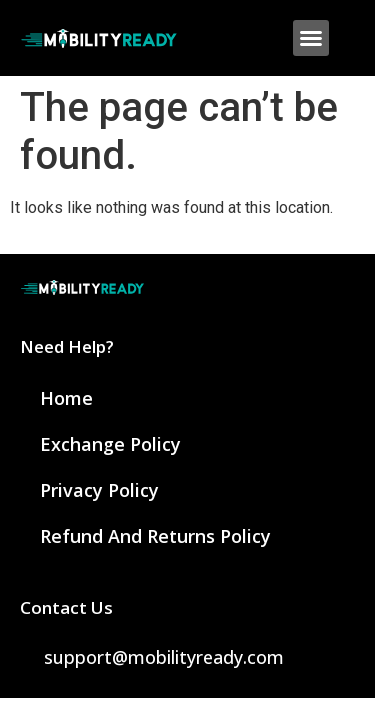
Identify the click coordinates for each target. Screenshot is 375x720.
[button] (311, 38)
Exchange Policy (110, 444)
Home (66, 398)
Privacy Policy (99, 490)
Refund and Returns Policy (155, 536)
